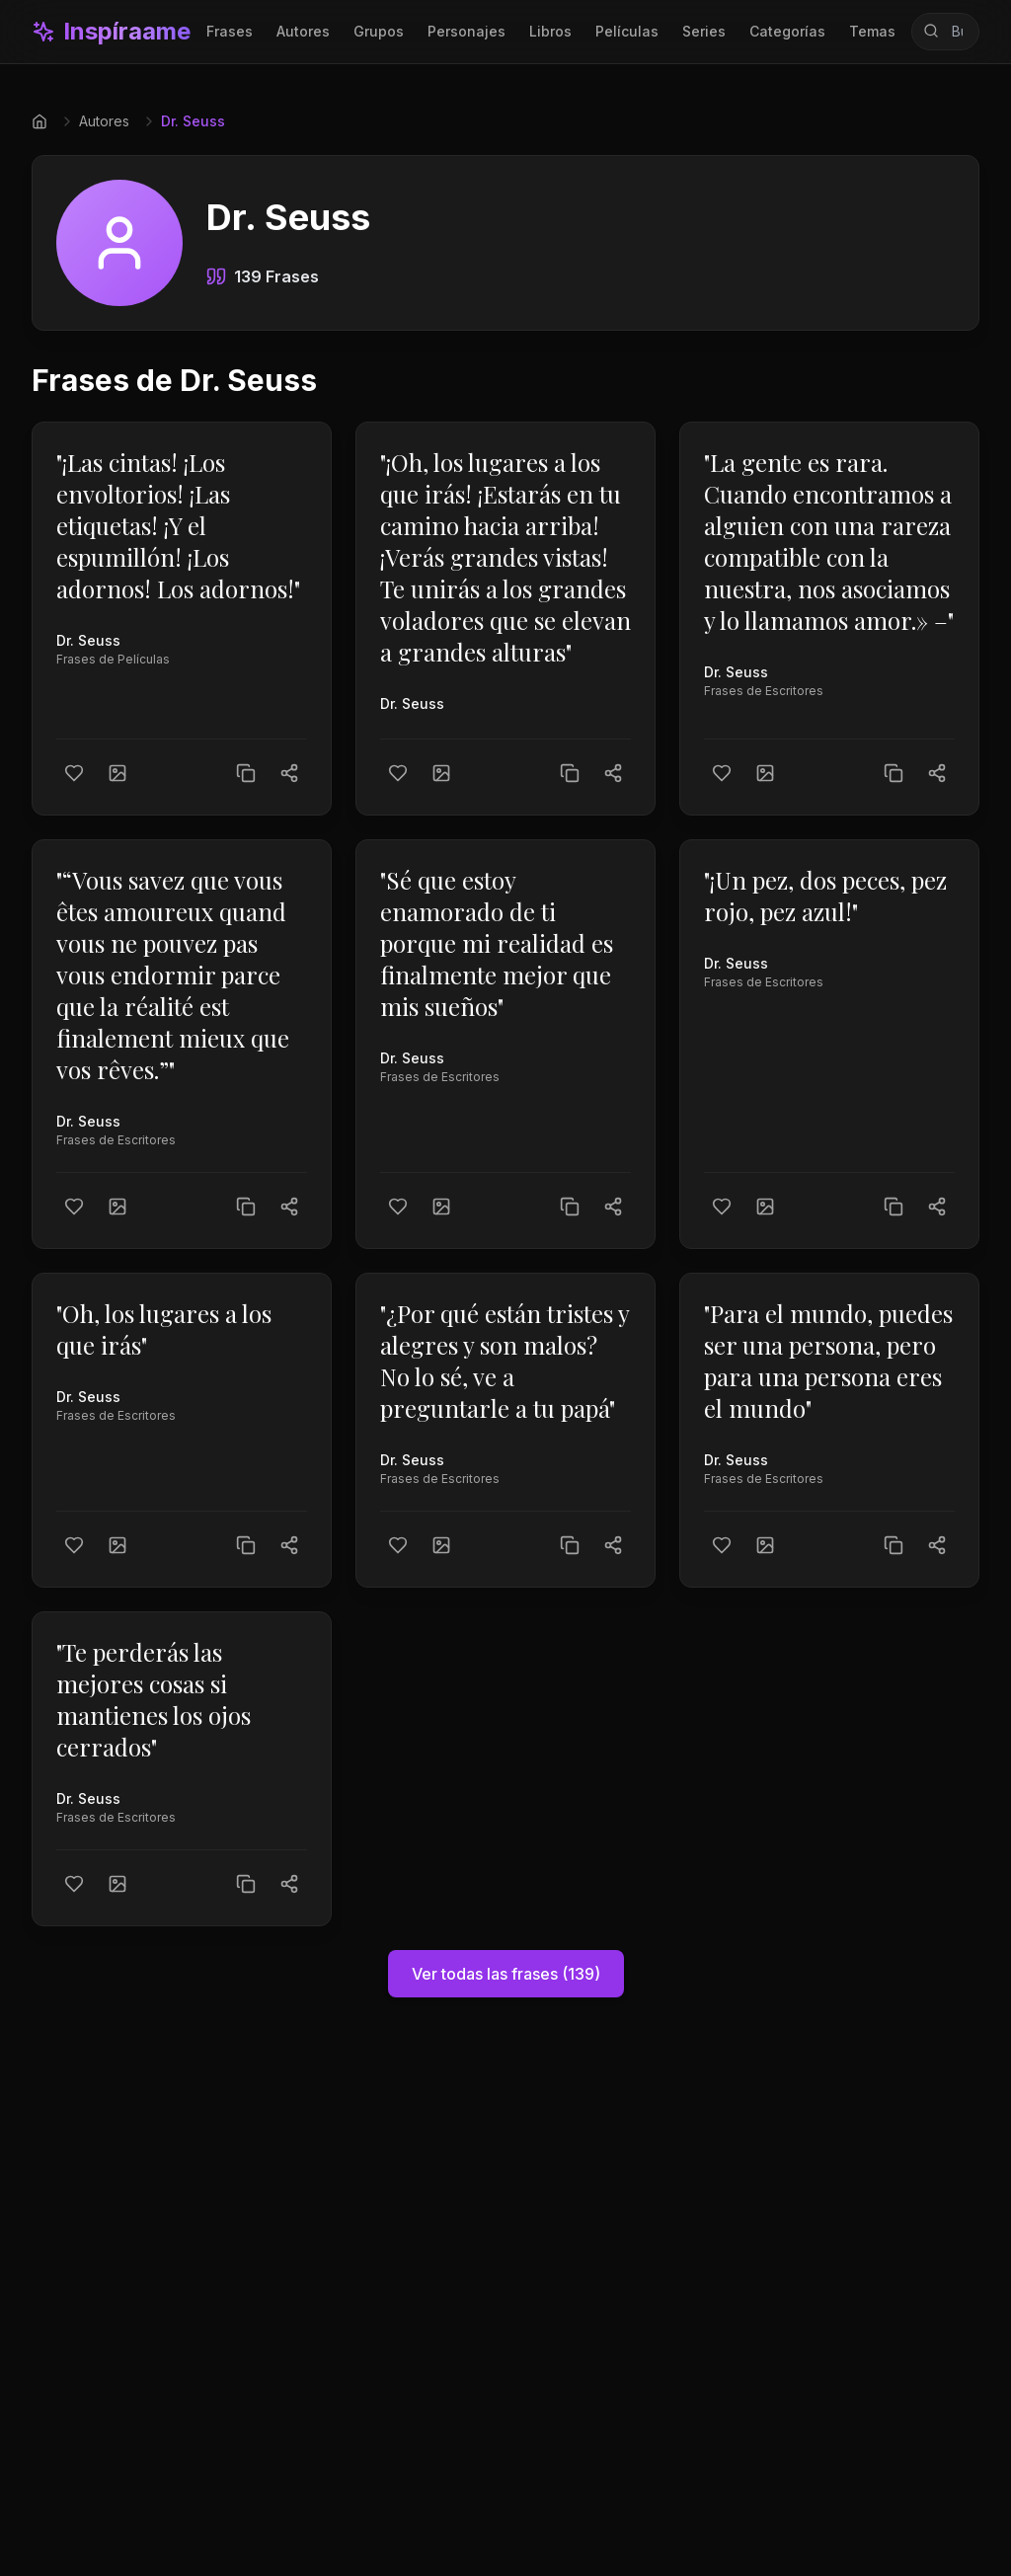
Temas (872, 31)
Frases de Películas (113, 659)
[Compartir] (289, 773)
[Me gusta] (74, 773)
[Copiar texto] (246, 773)
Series (704, 31)
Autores (303, 31)
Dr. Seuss (88, 640)
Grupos (378, 31)
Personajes (467, 31)
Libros (550, 31)
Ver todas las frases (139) (506, 1974)
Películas (627, 31)
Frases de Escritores (763, 690)
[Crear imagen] (117, 773)
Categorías (787, 31)
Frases (229, 31)
